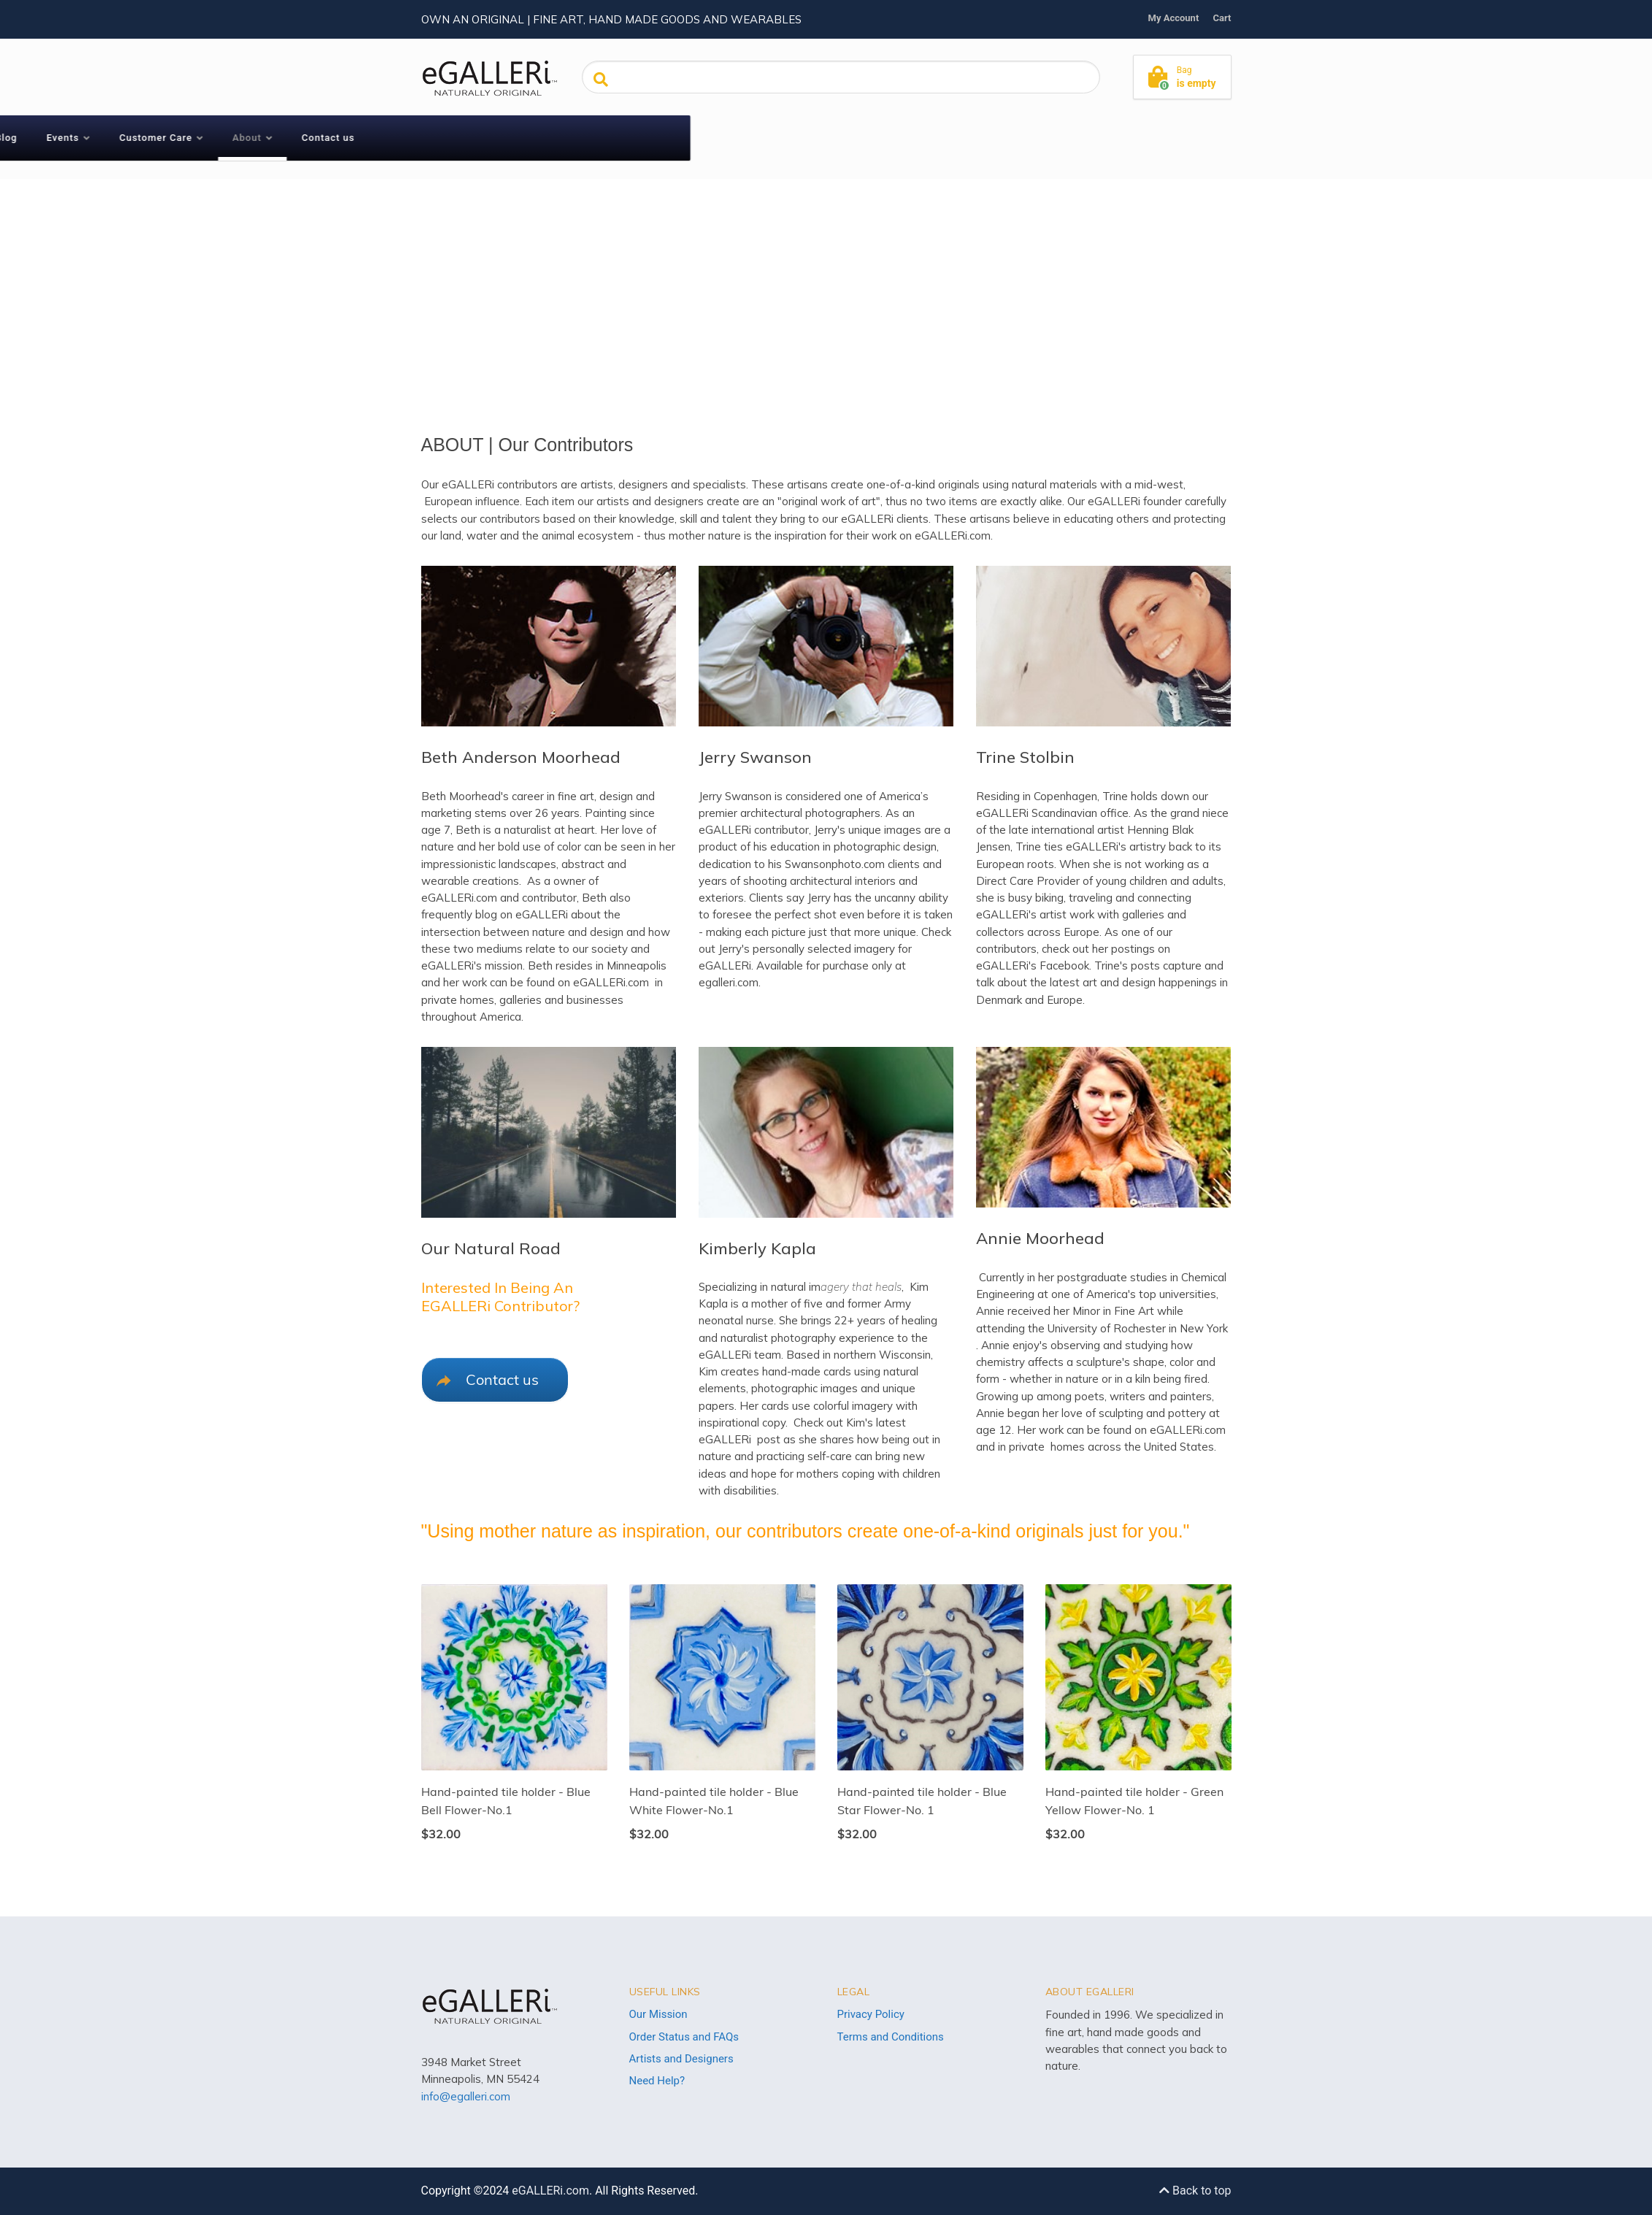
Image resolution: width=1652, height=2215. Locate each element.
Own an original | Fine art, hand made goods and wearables (611, 19)
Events (604, 137)
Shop (473, 138)
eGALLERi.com (550, 2190)
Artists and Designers (681, 2058)
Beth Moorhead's (465, 796)
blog (486, 914)
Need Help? (657, 2080)
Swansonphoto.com (835, 864)
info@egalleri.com (465, 2096)
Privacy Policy (870, 2014)
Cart (1222, 17)
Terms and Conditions (890, 2036)
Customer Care (697, 137)
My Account (1173, 17)
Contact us (869, 137)
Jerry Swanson (735, 796)
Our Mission (658, 2014)
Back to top (1195, 2190)
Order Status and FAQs (684, 2036)
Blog (547, 137)
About (788, 137)
